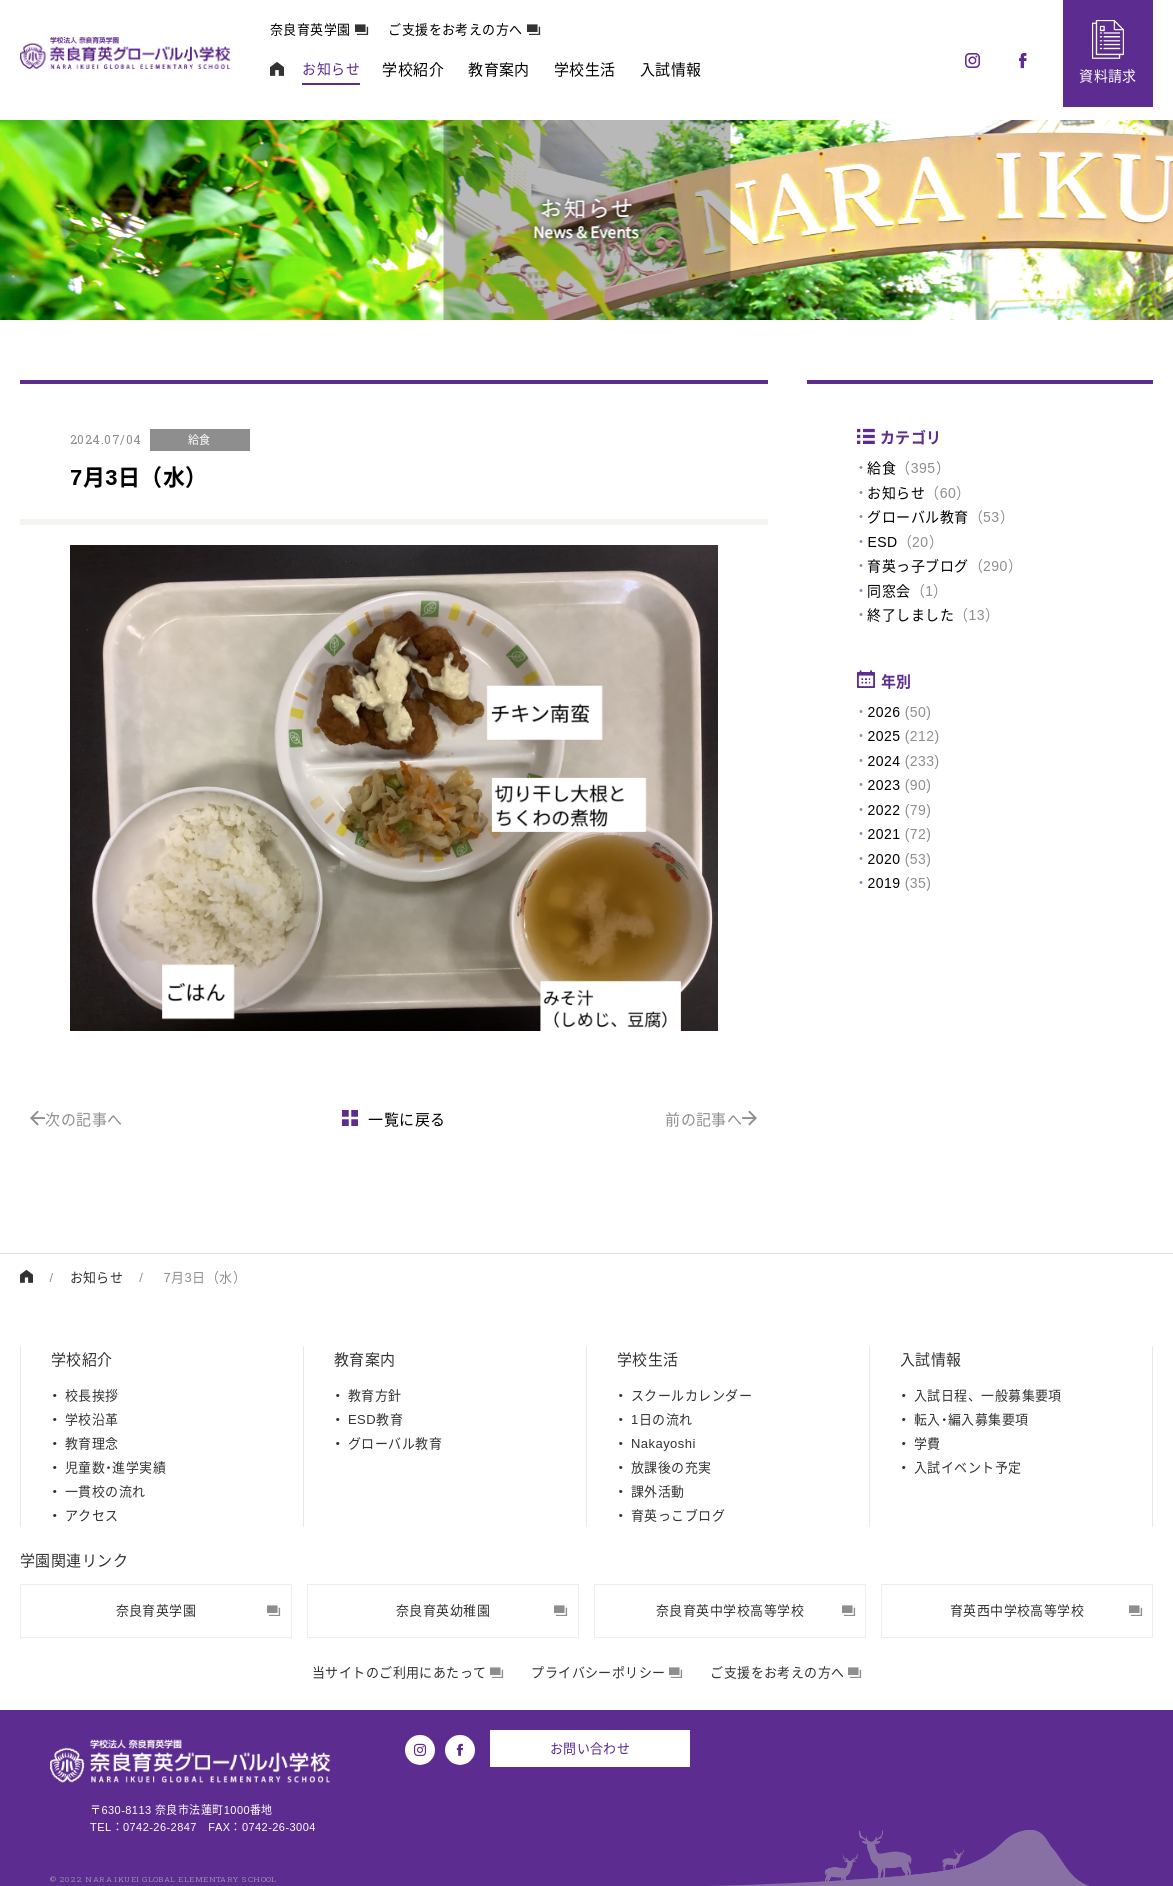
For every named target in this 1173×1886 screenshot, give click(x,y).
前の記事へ (711, 1119)
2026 (883, 712)
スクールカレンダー (691, 1395)
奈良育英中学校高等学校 (755, 1610)
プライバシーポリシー (606, 1672)
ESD (882, 542)
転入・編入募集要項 (971, 1419)
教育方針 (375, 1395)
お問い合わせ (590, 1748)
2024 (883, 761)
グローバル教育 (917, 517)
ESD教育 (375, 1419)
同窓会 (888, 591)
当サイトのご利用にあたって (407, 1672)
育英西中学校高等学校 (1046, 1610)
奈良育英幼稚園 (482, 1610)
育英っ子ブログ (917, 566)
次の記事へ (76, 1119)
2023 (883, 785)
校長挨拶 (92, 1395)
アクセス (92, 1515)
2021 (883, 834)
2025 (883, 736)
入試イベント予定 (968, 1467)
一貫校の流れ (105, 1491)
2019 (883, 883)
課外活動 (658, 1491)
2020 (883, 859)
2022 (883, 810)
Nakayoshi (663, 1443)
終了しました (910, 615)
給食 (881, 468)
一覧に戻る (394, 1119)
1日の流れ (661, 1419)
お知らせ (896, 493)
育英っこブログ (678, 1515)
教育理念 (92, 1443)
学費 (927, 1443)
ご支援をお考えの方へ (464, 29)
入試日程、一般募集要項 (988, 1395)
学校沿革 (92, 1419)
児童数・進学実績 (115, 1467)
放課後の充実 (671, 1467)
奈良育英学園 (319, 29)
